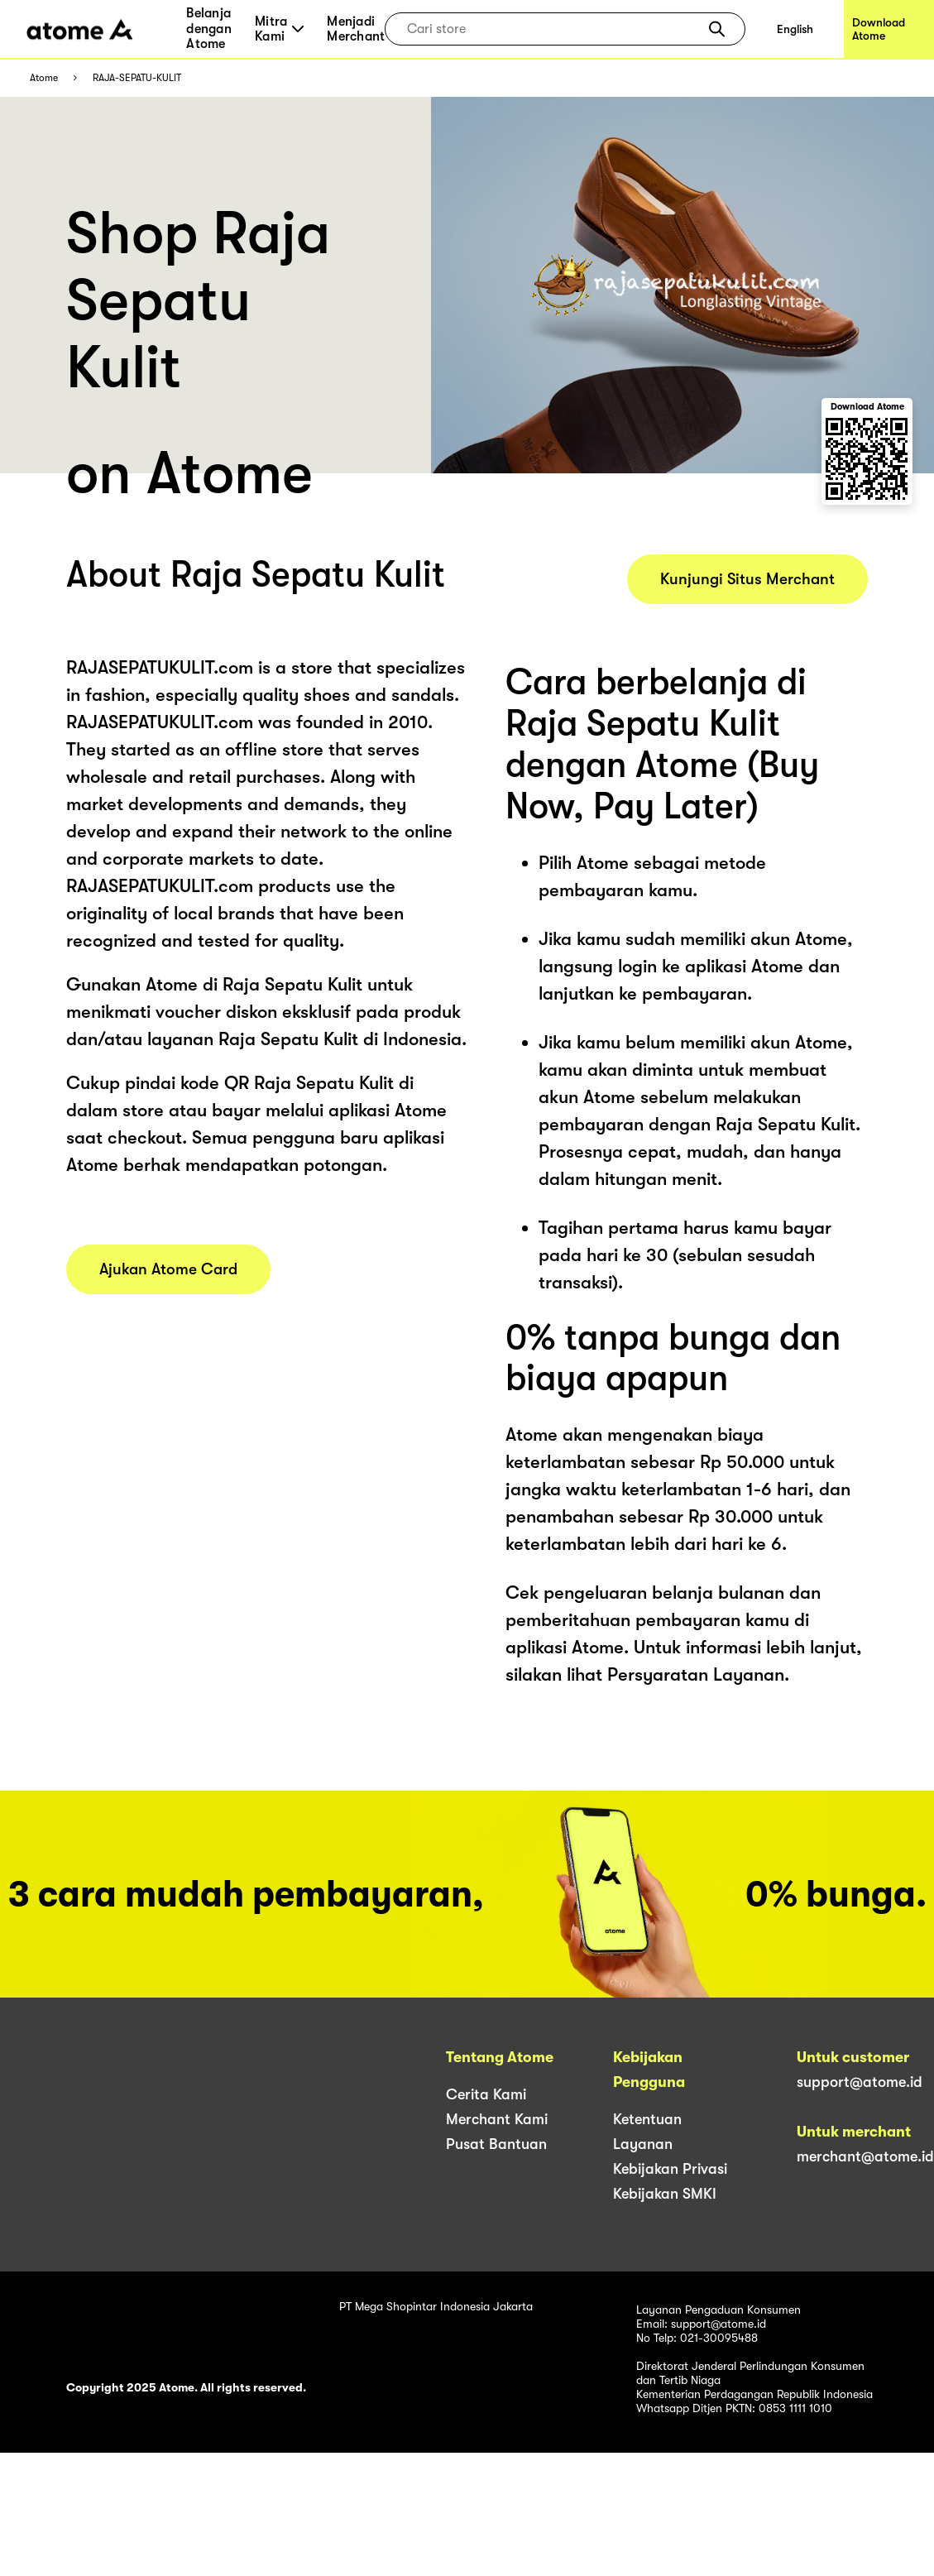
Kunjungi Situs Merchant (747, 579)
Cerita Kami (486, 2094)
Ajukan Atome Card (168, 1269)
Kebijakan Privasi (670, 2169)
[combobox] (553, 29)
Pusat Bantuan (496, 2144)
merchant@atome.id (865, 2156)
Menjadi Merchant (356, 29)
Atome (44, 78)
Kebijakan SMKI (664, 2193)
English (795, 29)
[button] (717, 29)
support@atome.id (859, 2082)
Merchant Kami (497, 2119)
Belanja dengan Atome (209, 28)
